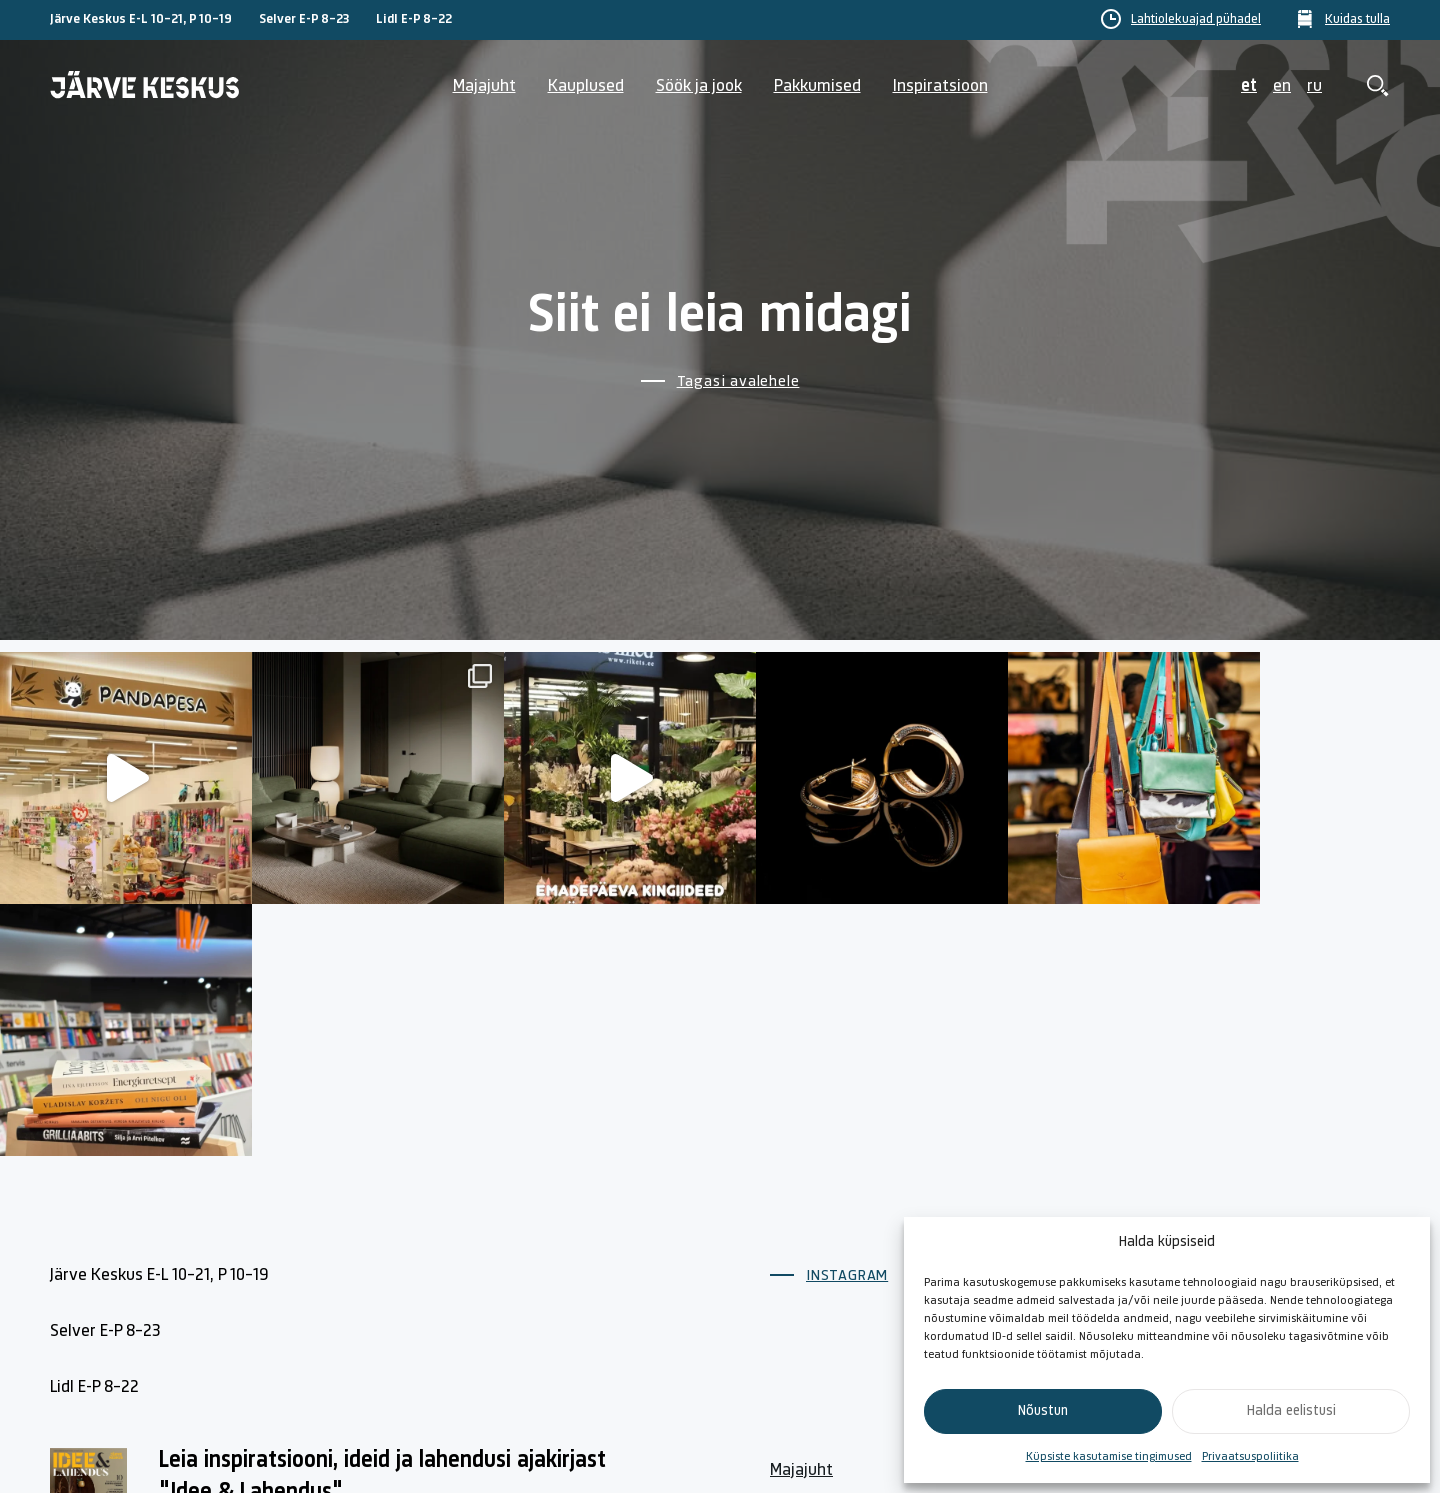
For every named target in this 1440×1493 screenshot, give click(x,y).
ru (1314, 86)
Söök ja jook (699, 86)
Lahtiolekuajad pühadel (1196, 20)
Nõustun (1043, 1411)
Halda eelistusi (1291, 1411)
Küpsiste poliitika (1257, 1206)
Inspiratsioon (940, 86)
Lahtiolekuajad (823, 1252)
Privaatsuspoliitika (1250, 1457)
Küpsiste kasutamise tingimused (1109, 1457)
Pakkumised (817, 86)
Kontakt (1011, 1206)
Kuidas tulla (1357, 20)
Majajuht (484, 86)
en (1282, 86)
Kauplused (586, 86)
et (1249, 86)
